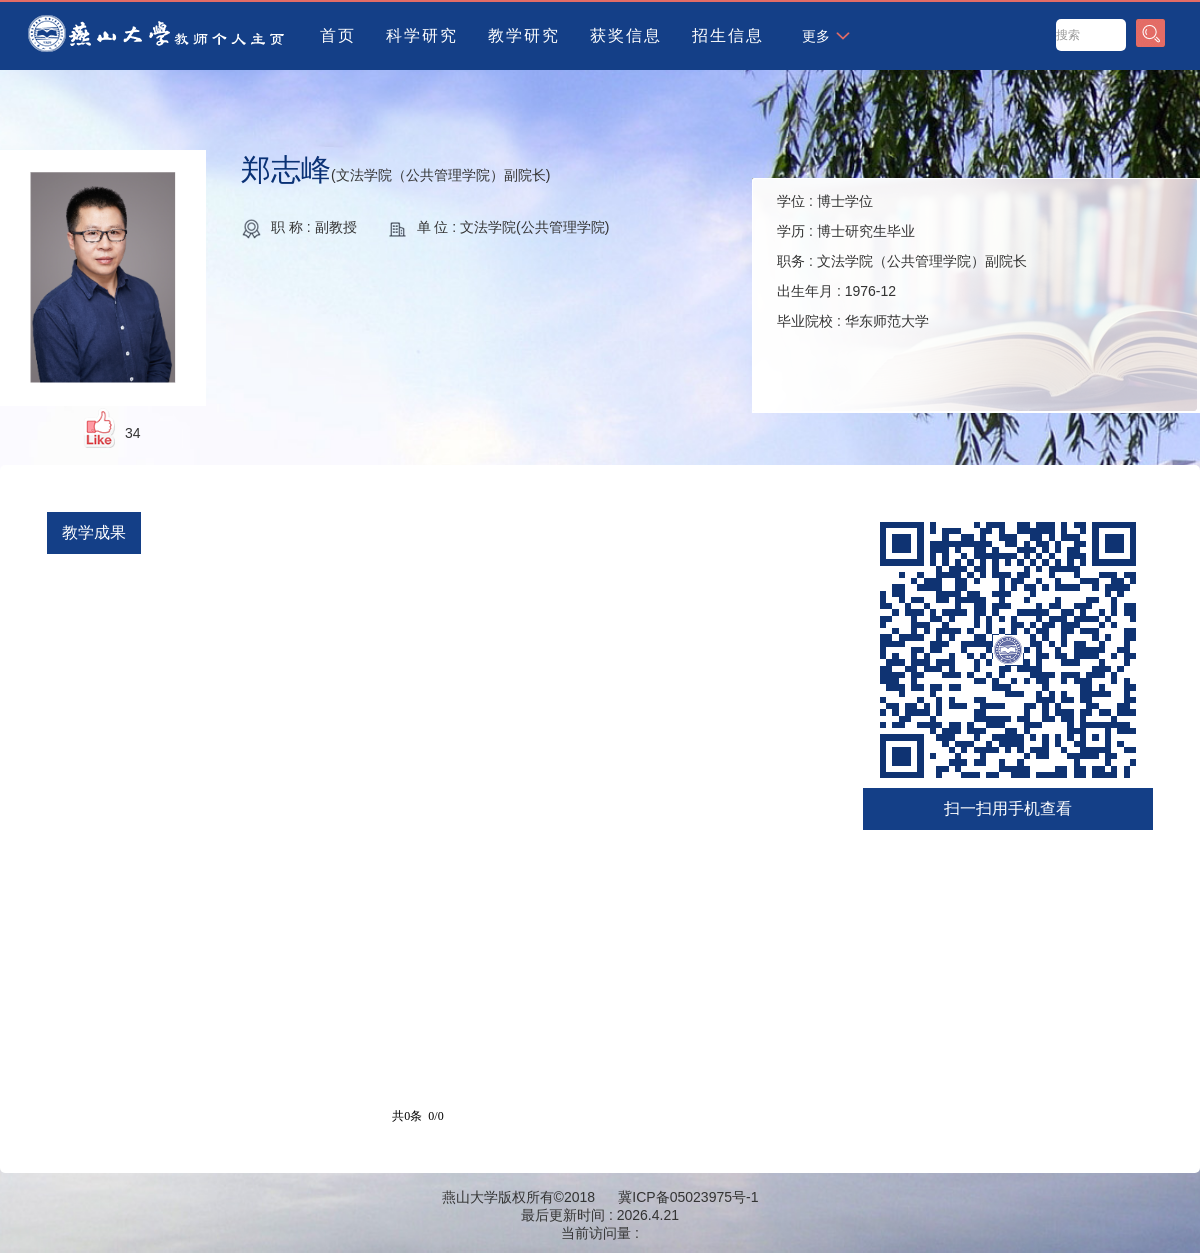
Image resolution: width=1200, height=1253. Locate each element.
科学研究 (422, 35)
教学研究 (524, 35)
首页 (338, 35)
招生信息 (728, 35)
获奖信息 (626, 35)
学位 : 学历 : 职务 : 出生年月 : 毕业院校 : (902, 261)
